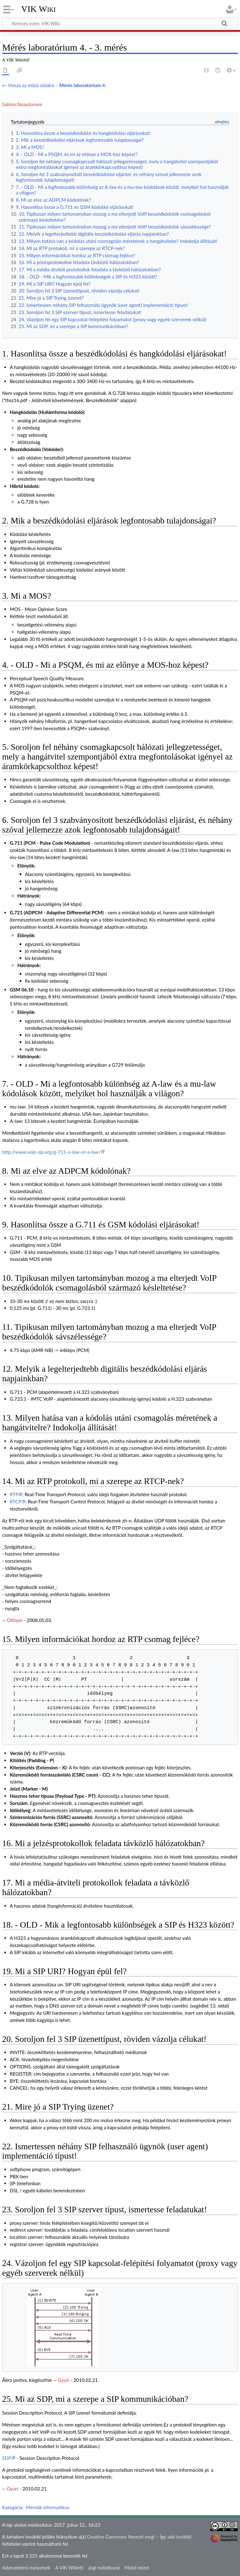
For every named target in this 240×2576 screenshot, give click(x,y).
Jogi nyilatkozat (104, 2567)
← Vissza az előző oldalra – (54, 85)
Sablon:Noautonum (22, 104)
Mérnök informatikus (47, 2507)
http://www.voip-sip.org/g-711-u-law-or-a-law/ (51, 1152)
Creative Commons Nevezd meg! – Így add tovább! (139, 2536)
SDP (6, 2458)
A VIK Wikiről (69, 2567)
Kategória (12, 2507)
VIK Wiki (38, 9)
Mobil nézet (137, 2567)
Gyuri (63, 2380)
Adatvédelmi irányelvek (26, 2567)
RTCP (15, 1501)
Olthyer (14, 1620)
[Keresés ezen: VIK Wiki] (120, 23)
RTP (14, 1494)
